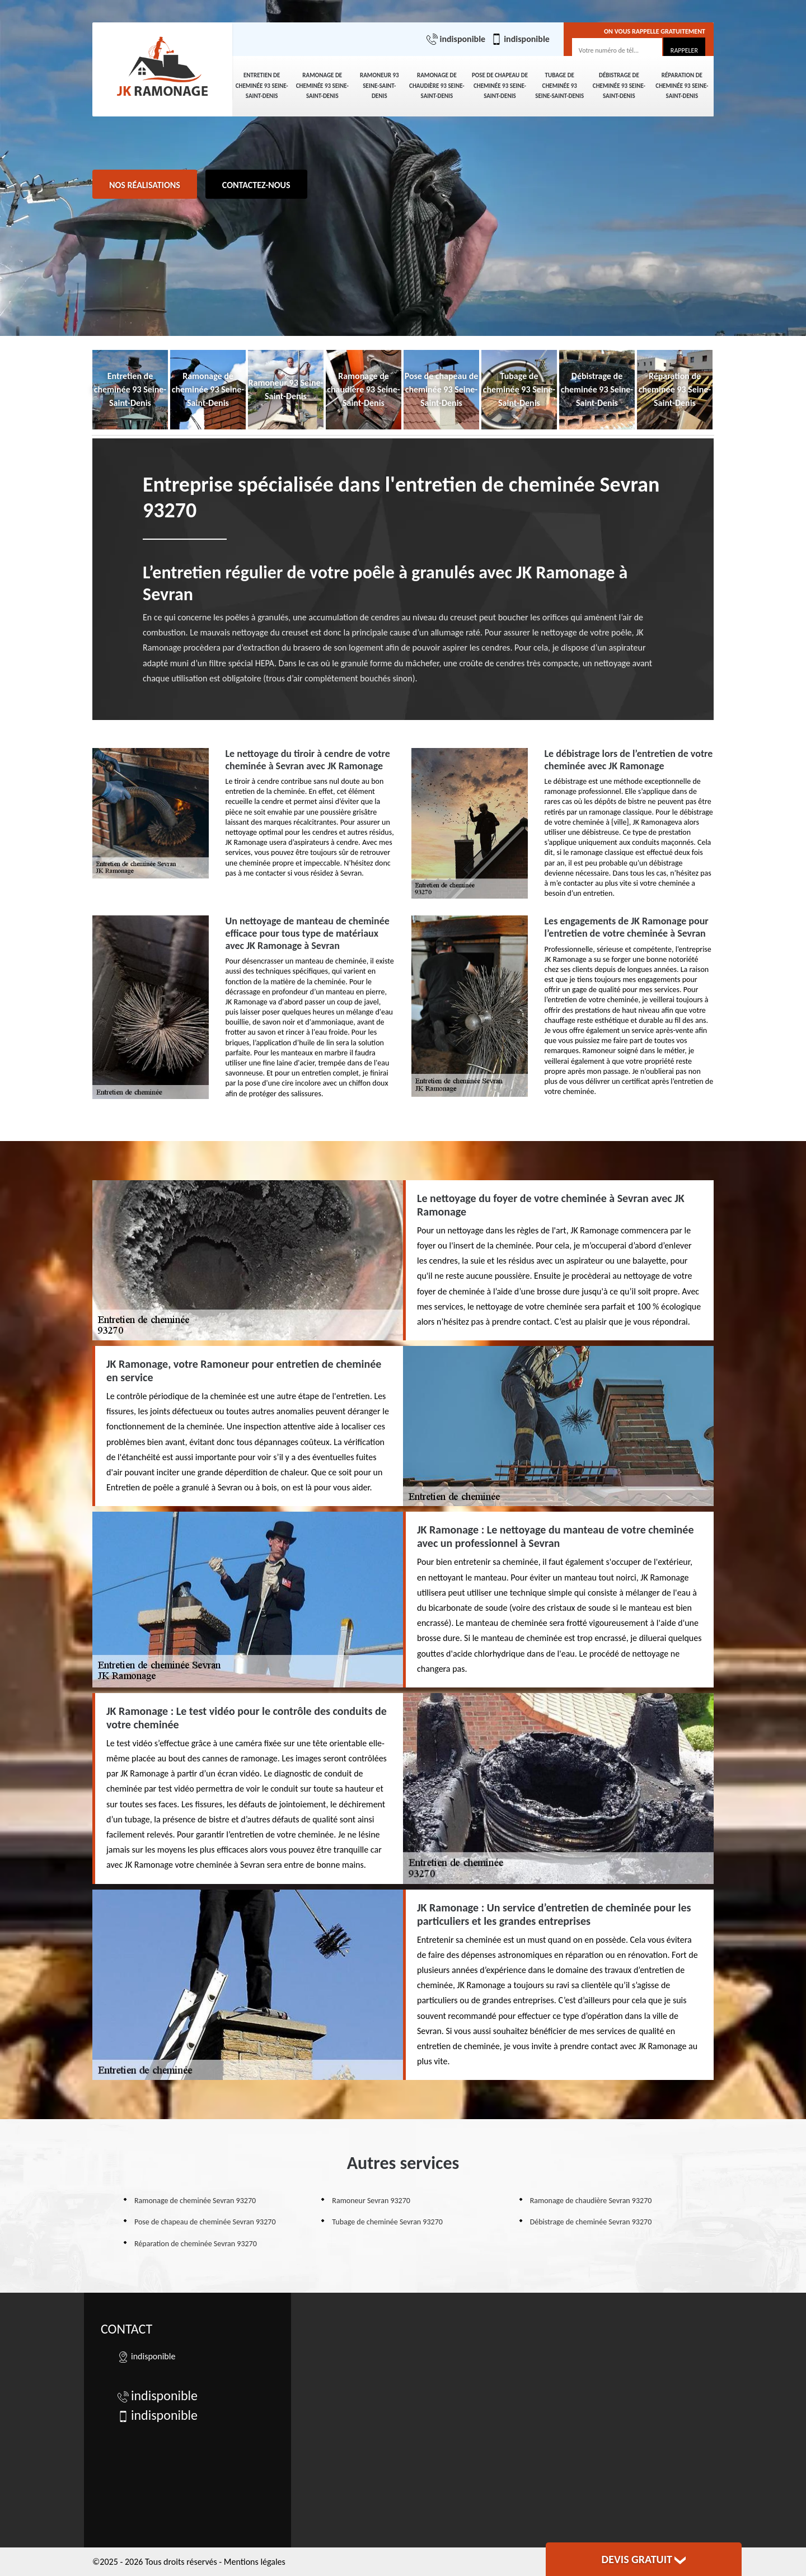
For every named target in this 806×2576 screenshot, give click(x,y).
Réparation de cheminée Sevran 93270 (195, 2243)
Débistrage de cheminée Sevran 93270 (591, 2222)
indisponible (456, 39)
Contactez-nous (256, 185)
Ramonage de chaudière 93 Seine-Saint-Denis (437, 86)
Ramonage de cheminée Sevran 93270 (195, 2200)
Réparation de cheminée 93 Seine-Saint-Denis (681, 86)
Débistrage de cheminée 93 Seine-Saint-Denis (619, 86)
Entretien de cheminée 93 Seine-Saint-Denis (262, 86)
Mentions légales (254, 2561)
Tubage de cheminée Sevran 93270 (387, 2222)
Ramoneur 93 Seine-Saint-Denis (379, 86)
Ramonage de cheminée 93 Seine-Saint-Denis (322, 86)
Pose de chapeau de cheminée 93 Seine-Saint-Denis (500, 86)
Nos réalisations (144, 185)
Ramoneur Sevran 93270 (371, 2200)
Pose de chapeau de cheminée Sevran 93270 (205, 2222)
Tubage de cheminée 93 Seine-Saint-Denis (559, 86)
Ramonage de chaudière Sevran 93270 (591, 2200)
